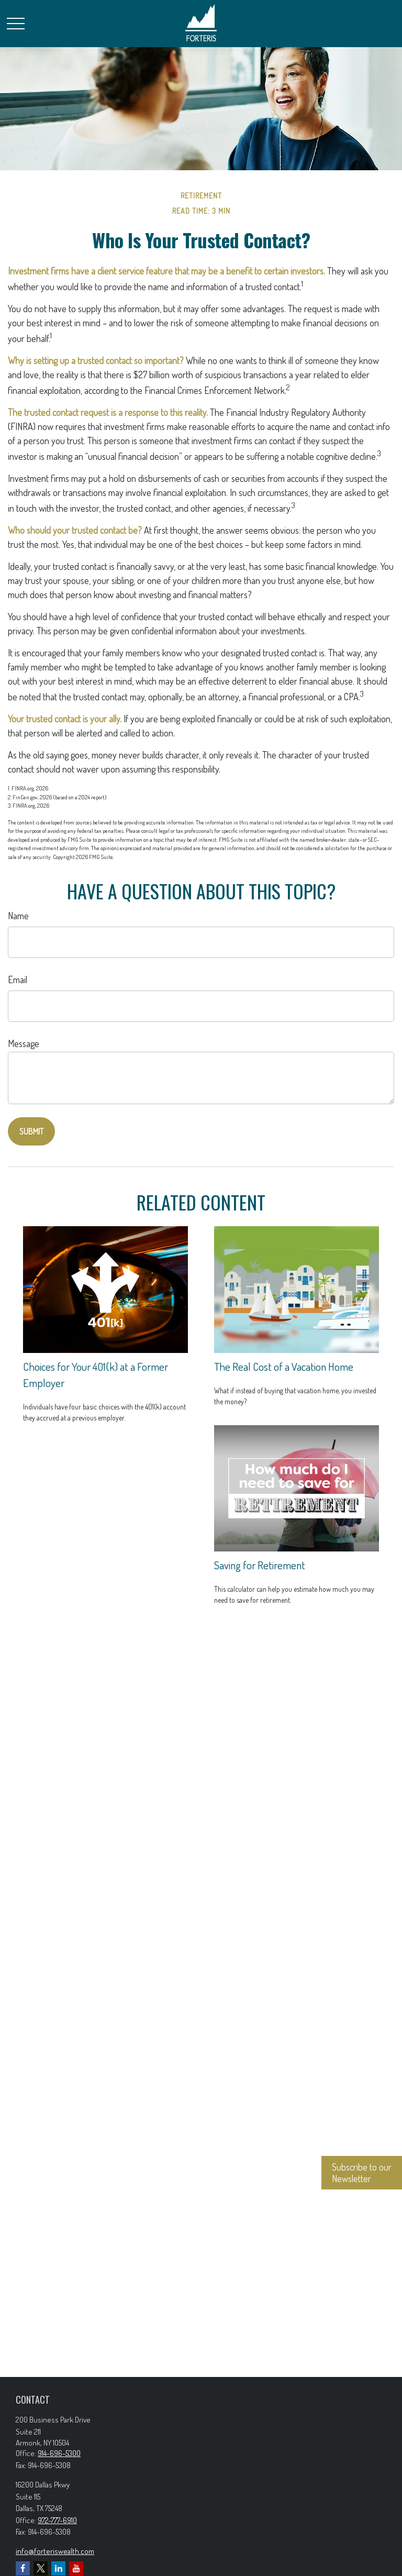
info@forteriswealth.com (55, 2551)
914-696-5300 (59, 2453)
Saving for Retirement (259, 1565)
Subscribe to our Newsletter (362, 2172)
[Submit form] (31, 1131)
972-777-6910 (57, 2520)
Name (18, 915)
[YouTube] (76, 2568)
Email (17, 979)
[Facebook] (23, 2568)
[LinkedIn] (58, 2568)
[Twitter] (41, 2568)
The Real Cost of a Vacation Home (283, 1366)
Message (23, 1043)
